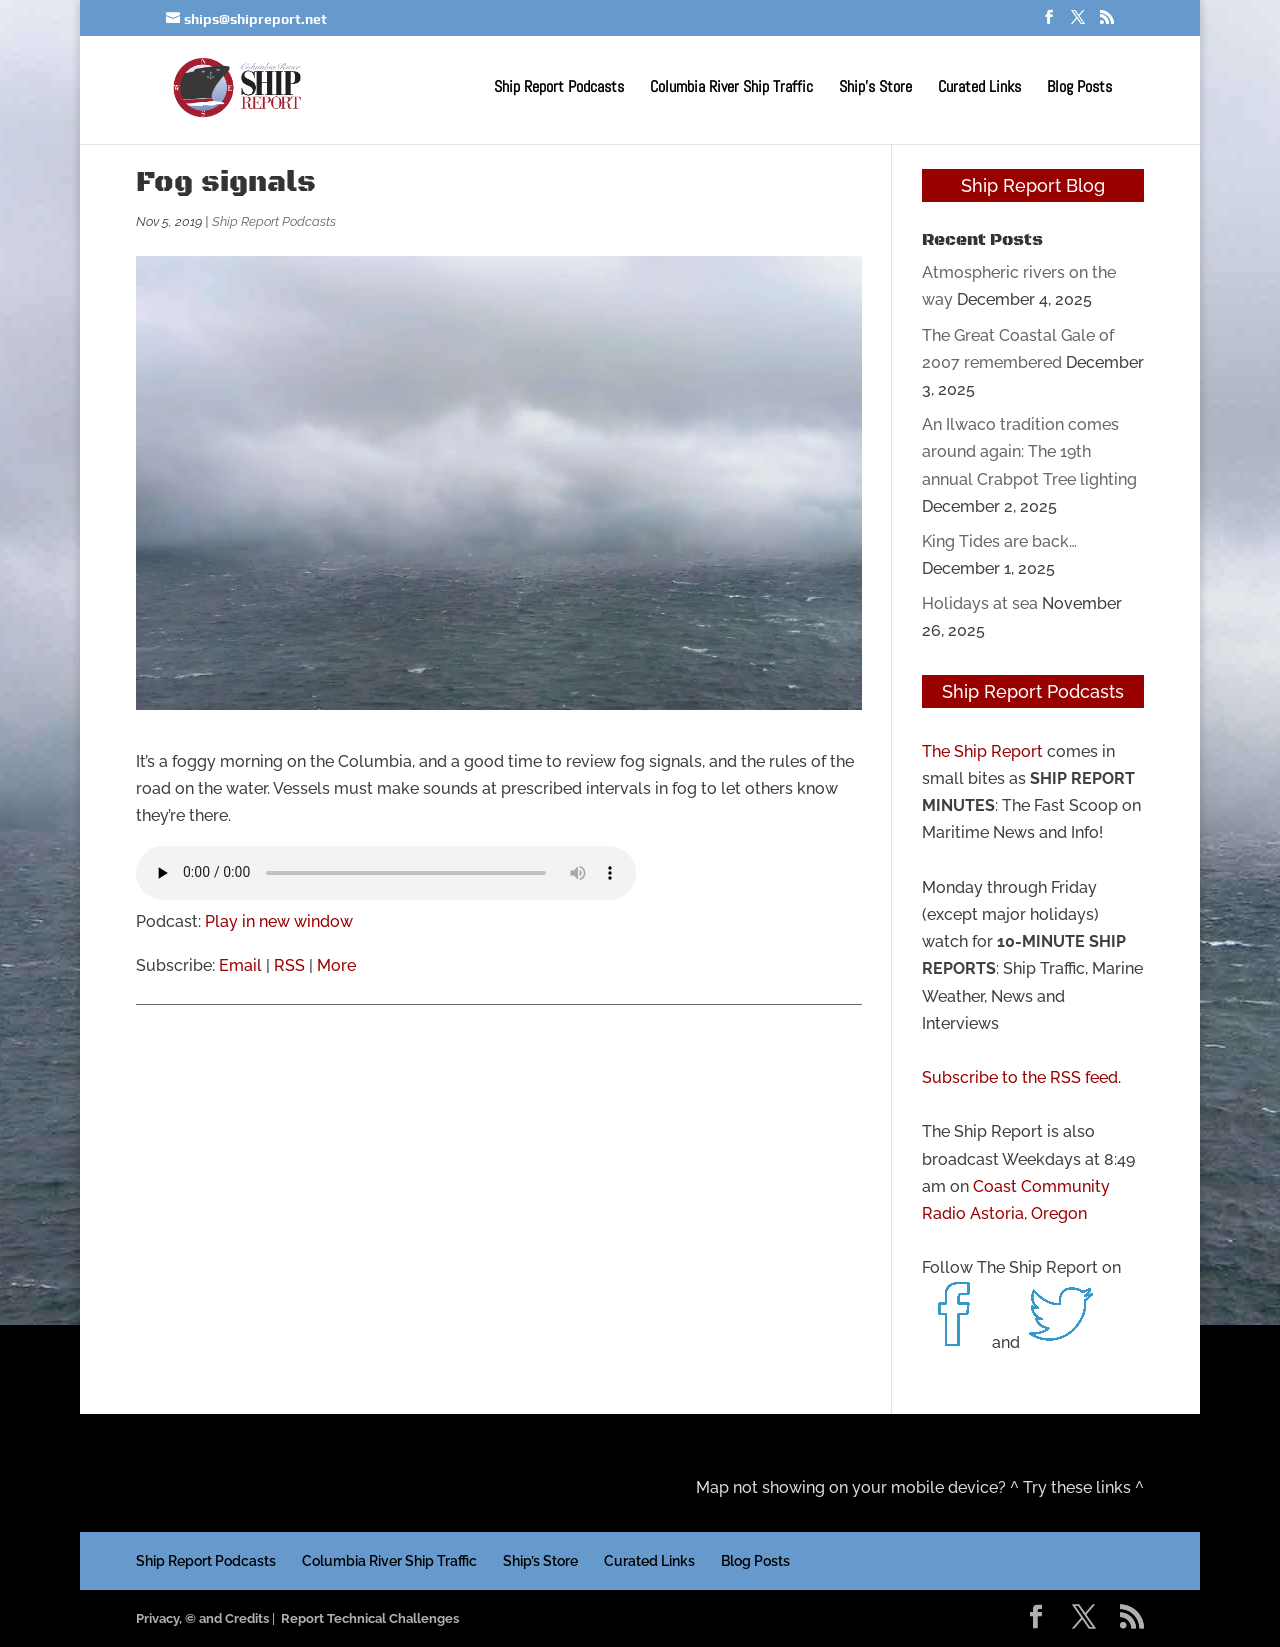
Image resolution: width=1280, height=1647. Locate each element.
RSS (289, 965)
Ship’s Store (875, 88)
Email (240, 965)
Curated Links (979, 88)
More (336, 965)
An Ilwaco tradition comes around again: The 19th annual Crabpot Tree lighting (1029, 451)
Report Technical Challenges (370, 1618)
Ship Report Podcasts (559, 88)
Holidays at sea (980, 603)
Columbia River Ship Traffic (731, 88)
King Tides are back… (999, 541)
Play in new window (279, 921)
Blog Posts (1079, 88)
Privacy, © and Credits (202, 1618)
